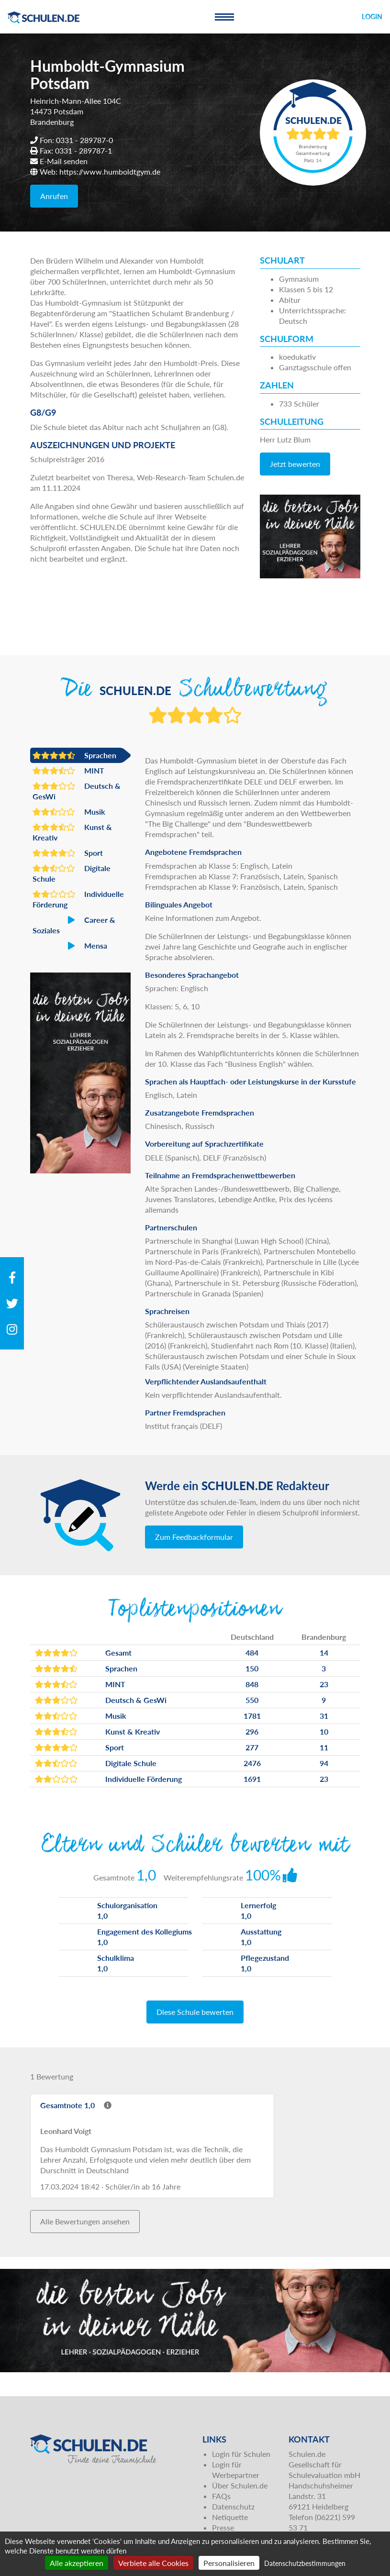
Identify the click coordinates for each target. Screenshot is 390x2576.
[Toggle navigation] (224, 16)
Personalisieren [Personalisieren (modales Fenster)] (229, 2562)
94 (324, 1763)
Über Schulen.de (239, 2485)
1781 (252, 1715)
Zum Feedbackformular (194, 1536)
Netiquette (230, 2516)
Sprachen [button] (74, 755)
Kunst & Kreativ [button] (72, 832)
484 (251, 1652)
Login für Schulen (241, 2453)
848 (251, 1684)
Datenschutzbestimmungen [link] (304, 2563)
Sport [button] (68, 853)
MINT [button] (68, 770)
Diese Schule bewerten (195, 2011)
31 (324, 1715)
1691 (252, 1778)
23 (324, 1684)
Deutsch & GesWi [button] (77, 791)
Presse (223, 2527)
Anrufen (54, 195)
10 (324, 1731)
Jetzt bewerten (295, 463)
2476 (252, 1763)
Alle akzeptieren (76, 2562)
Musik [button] (69, 812)
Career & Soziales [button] (74, 925)
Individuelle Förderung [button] (78, 899)
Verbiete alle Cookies (153, 2562)
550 (251, 1699)
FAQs (221, 2495)
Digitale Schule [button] (72, 873)
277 (251, 1747)
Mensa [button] (70, 945)
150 (251, 1668)
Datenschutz (233, 2506)
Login (372, 16)
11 (324, 1747)
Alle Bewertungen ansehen (85, 2221)
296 (251, 1731)
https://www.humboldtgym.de (109, 171)
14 (324, 1652)
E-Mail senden (64, 161)
